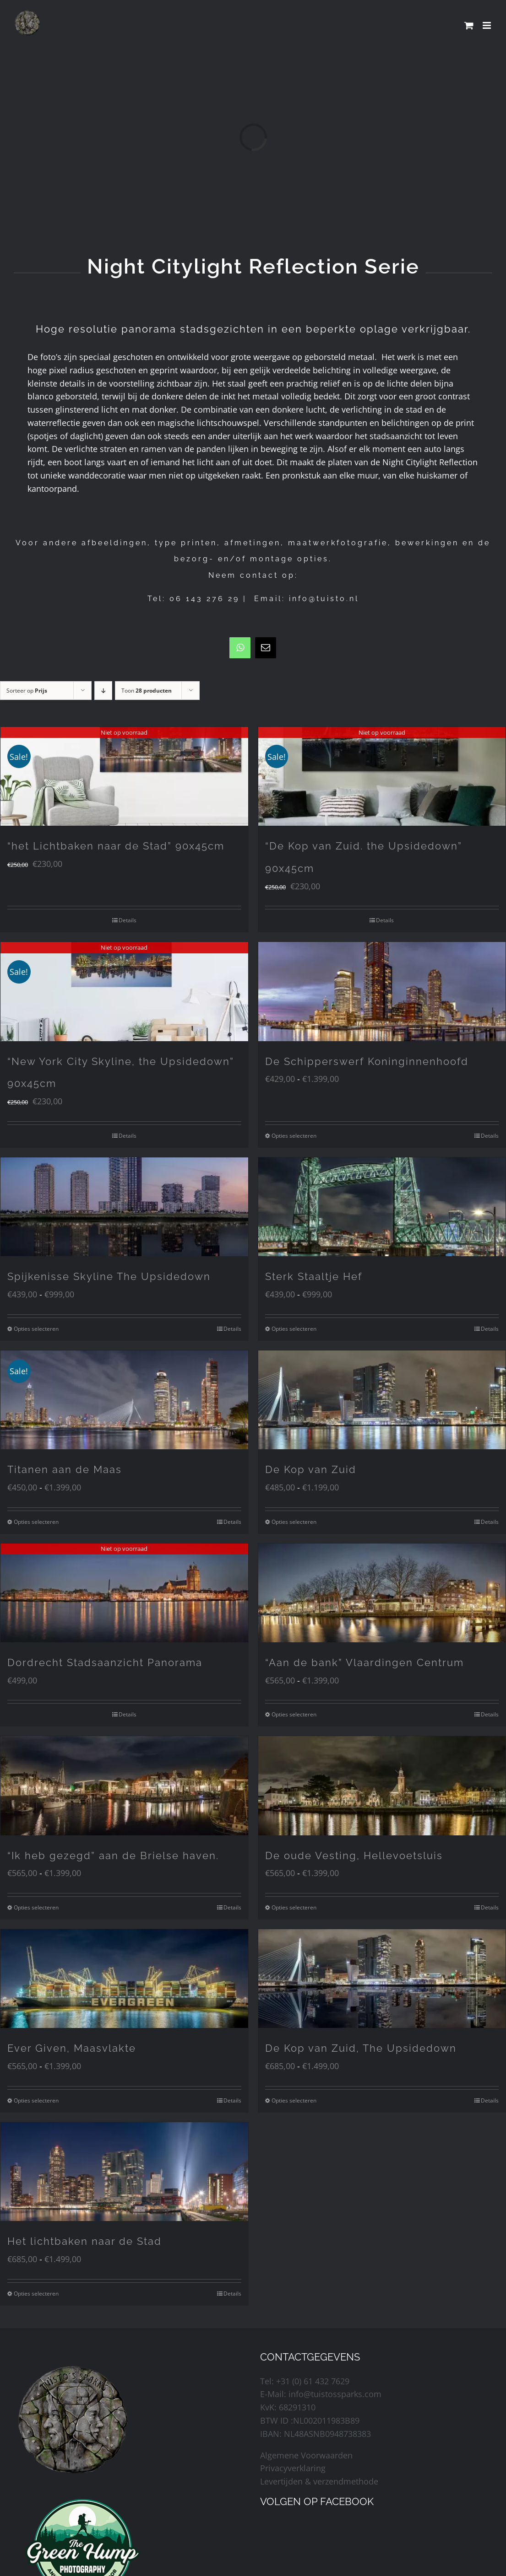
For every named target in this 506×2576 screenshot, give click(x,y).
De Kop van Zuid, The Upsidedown (361, 2048)
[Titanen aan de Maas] (124, 1399)
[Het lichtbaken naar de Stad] (124, 2171)
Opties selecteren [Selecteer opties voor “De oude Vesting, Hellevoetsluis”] (294, 1907)
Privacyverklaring (293, 2468)
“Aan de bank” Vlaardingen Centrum (364, 1662)
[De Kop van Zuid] (382, 1399)
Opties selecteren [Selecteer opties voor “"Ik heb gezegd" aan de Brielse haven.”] (36, 1907)
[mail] (265, 647)
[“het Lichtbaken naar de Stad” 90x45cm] (124, 776)
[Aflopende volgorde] (103, 690)
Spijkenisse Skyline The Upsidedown (109, 1276)
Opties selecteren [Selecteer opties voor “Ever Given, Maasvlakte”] (36, 2100)
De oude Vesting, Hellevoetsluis (354, 1855)
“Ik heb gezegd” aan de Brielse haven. (113, 1855)
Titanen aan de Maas (64, 1469)
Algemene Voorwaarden (306, 2455)
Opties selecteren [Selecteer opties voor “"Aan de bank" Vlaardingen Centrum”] (294, 1714)
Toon (146, 690)
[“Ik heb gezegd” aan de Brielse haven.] (124, 1785)
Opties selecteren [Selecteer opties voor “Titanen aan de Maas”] (36, 1522)
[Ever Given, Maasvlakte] (124, 1978)
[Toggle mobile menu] (487, 25)
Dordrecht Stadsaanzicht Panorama (104, 1662)
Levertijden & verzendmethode (319, 2481)
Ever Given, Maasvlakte (71, 2048)
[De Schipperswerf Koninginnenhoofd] (382, 991)
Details (127, 920)
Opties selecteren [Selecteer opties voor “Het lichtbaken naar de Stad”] (36, 2293)
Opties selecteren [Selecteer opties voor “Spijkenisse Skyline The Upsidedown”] (36, 1329)
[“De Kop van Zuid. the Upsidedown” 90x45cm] (382, 776)
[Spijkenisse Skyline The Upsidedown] (124, 1206)
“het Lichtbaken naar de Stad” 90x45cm (115, 846)
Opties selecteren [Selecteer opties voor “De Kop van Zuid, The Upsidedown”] (294, 2100)
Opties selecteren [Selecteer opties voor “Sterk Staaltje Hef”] (294, 1329)
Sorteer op (26, 690)
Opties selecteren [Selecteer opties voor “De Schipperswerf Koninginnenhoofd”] (294, 1136)
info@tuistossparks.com (334, 2393)
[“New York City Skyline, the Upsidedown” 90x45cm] (124, 991)
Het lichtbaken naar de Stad (84, 2241)
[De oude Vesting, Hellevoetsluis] (382, 1785)
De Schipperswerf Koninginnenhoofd (366, 1061)
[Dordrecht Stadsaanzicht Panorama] (124, 1592)
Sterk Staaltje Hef (313, 1276)
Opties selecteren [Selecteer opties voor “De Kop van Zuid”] (294, 1522)
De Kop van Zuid (310, 1469)
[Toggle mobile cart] (468, 25)
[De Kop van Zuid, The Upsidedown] (382, 1978)
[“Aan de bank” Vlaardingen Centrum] (382, 1592)
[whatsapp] (239, 647)
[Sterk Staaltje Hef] (382, 1206)
